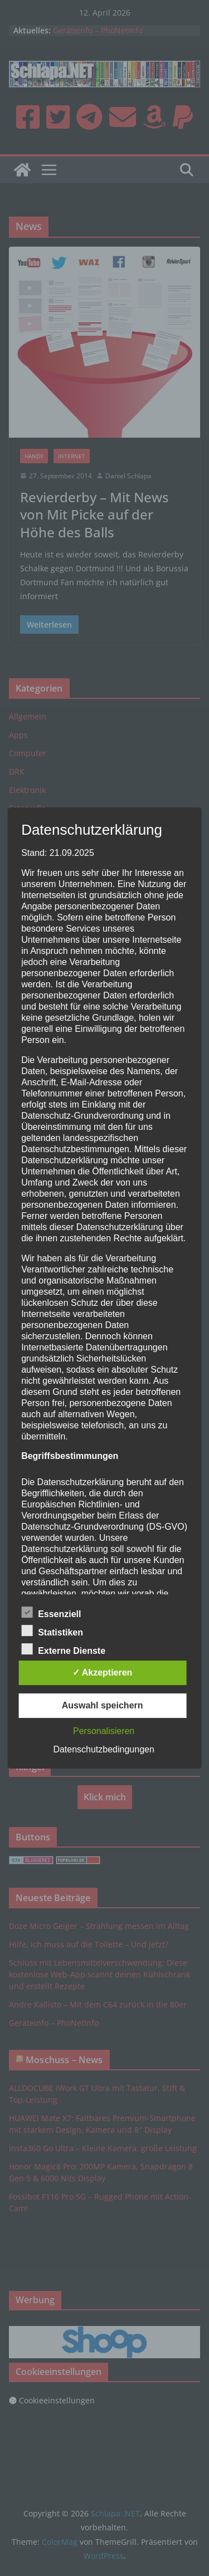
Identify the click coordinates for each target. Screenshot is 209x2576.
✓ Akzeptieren (102, 1672)
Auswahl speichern (102, 1705)
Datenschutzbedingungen (103, 1749)
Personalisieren (103, 1731)
